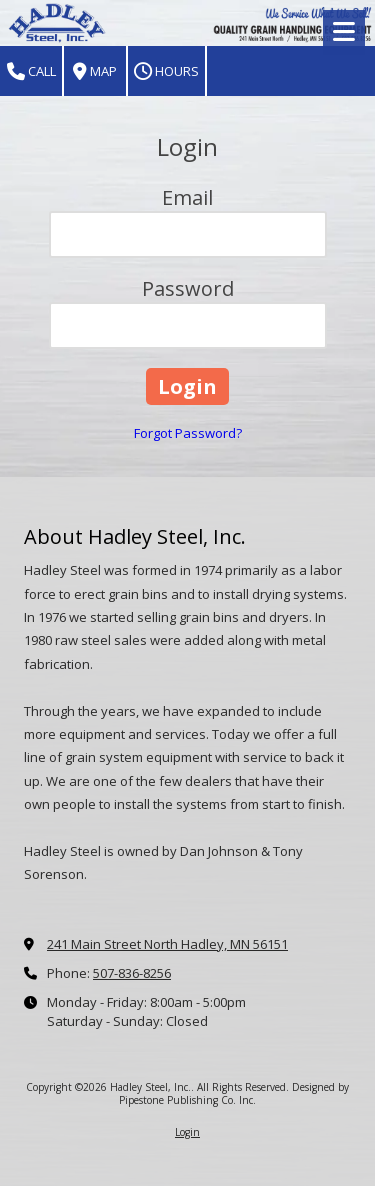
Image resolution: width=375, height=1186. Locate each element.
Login (187, 1132)
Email (187, 197)
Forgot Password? (188, 433)
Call (31, 71)
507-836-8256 (132, 973)
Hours (166, 71)
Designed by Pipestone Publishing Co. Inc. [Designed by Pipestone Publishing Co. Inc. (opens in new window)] (234, 1093)
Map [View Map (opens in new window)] (95, 71)
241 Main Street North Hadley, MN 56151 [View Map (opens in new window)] (167, 944)
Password (188, 288)
